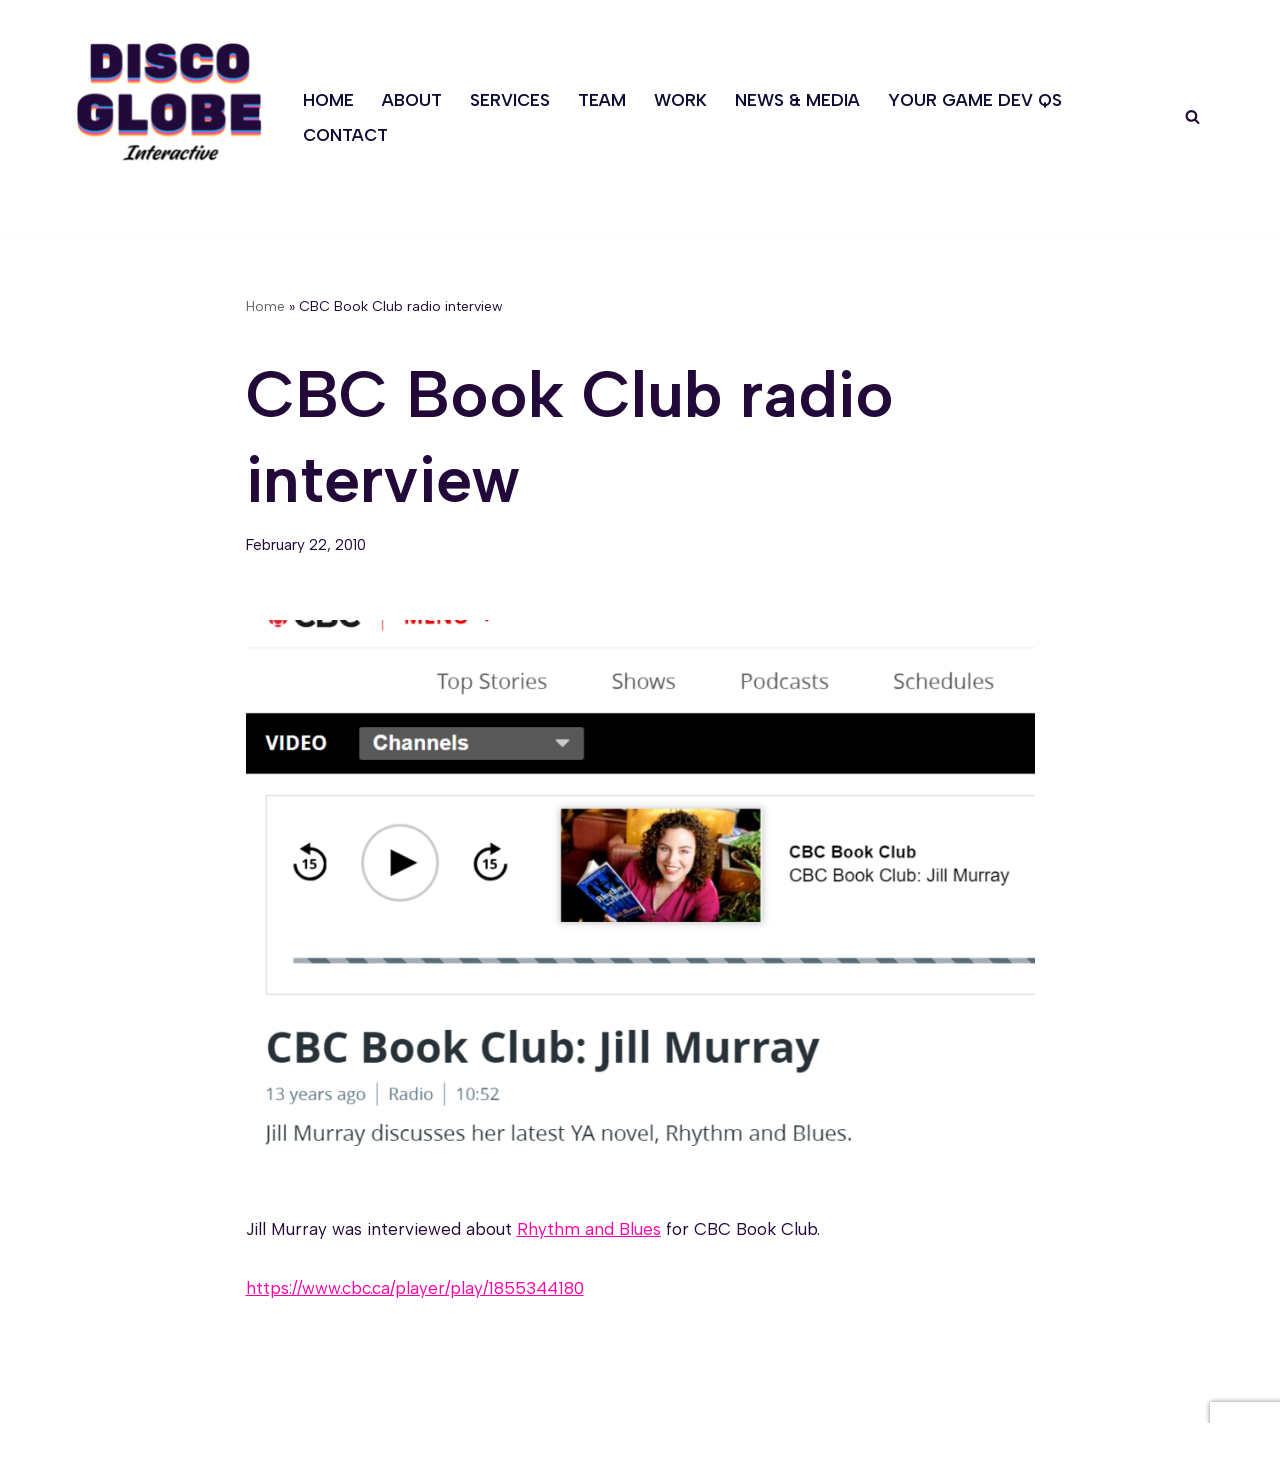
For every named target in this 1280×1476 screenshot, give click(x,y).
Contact (345, 135)
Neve (91, 1449)
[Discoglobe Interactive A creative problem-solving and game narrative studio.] (169, 101)
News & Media (797, 100)
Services (510, 100)
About (412, 100)
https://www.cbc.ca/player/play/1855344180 (415, 1288)
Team (602, 100)
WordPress (270, 1449)
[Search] (1192, 116)
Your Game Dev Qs (975, 100)
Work (680, 100)
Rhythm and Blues (589, 1229)
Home (328, 100)
